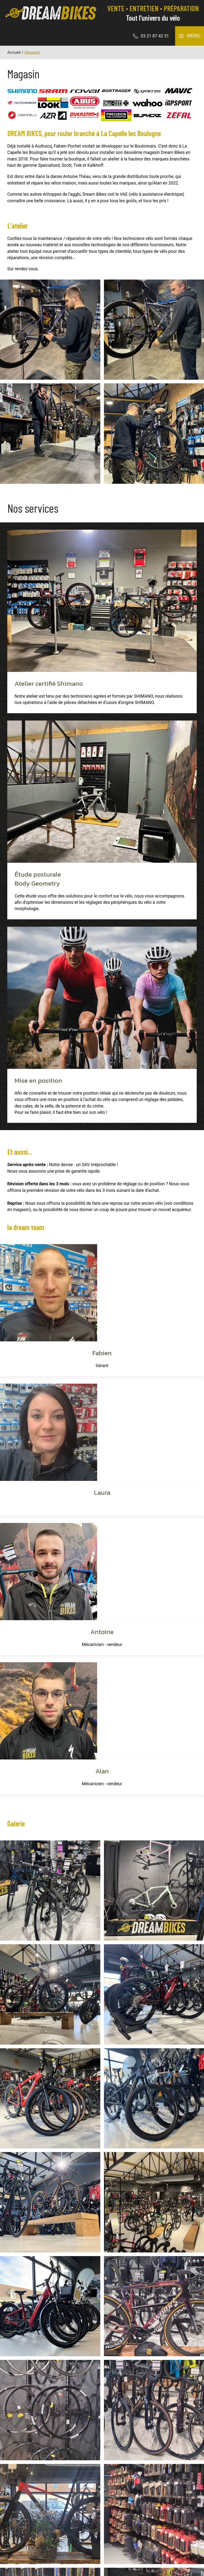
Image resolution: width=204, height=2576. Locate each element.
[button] (189, 36)
